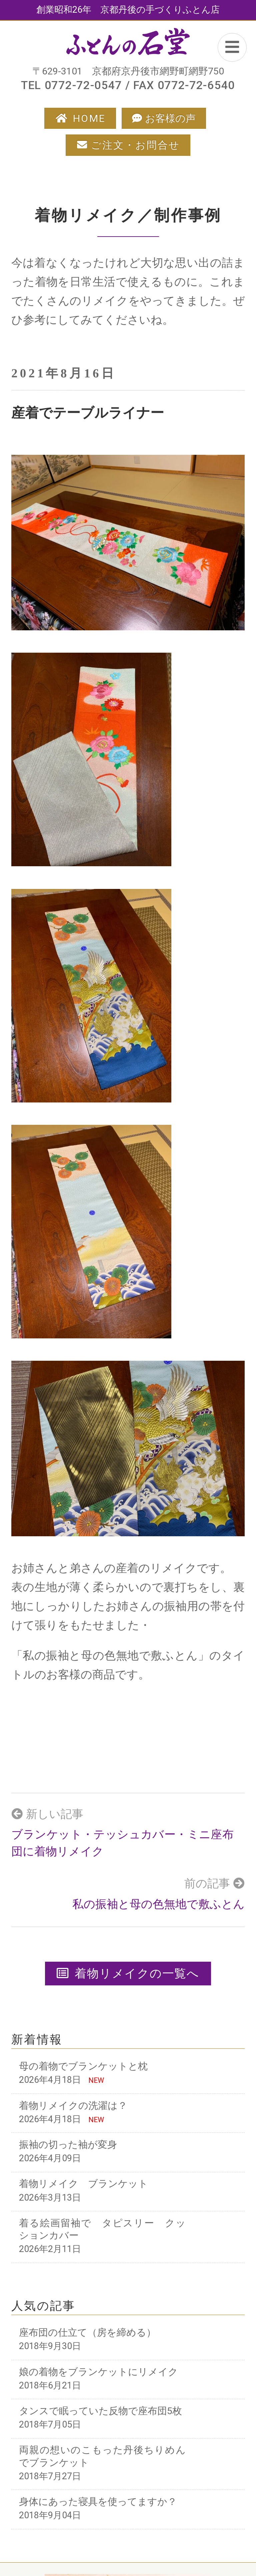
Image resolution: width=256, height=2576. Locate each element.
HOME (89, 118)
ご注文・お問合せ (135, 145)
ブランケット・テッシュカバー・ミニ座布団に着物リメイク (122, 1843)
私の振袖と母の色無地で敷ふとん (158, 1904)
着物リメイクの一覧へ (128, 1973)
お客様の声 (170, 118)
